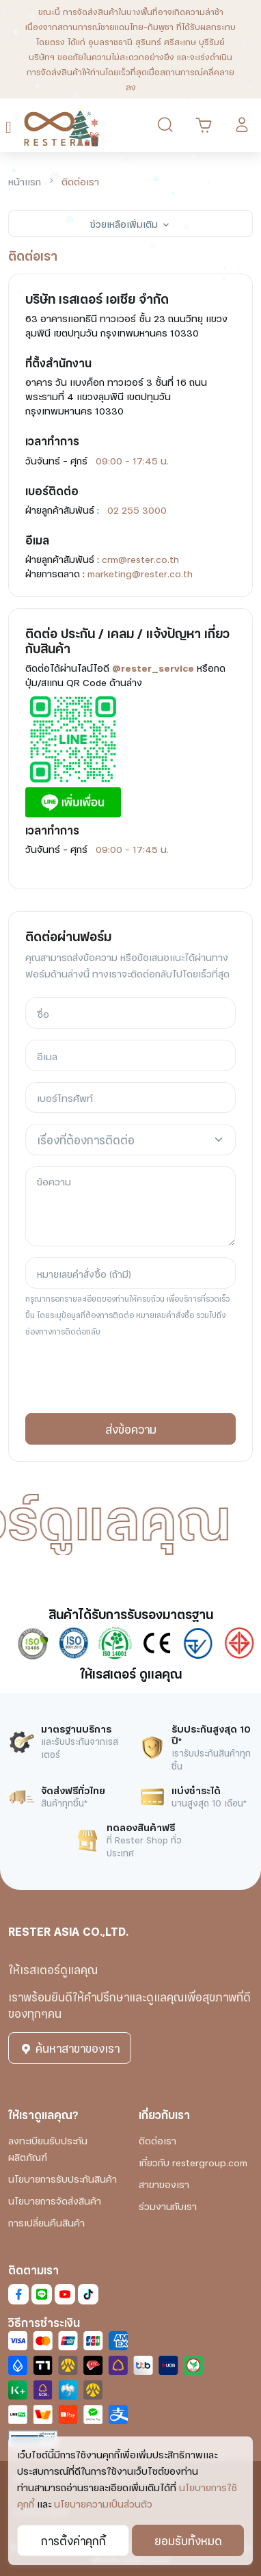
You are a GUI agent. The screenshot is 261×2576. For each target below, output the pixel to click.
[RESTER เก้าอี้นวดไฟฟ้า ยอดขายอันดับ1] (62, 125)
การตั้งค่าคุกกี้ (73, 2540)
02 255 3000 (137, 509)
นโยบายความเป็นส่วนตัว (103, 2503)
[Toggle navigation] (11, 125)
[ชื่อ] (130, 1013)
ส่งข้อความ (130, 1428)
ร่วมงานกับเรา (168, 2205)
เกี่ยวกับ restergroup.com (193, 2161)
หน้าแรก (24, 180)
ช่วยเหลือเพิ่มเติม (130, 223)
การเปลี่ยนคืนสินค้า (46, 2222)
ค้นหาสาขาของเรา (70, 2047)
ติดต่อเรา (157, 2139)
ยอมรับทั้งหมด (188, 2540)
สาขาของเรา (164, 2183)
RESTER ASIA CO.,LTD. (68, 1930)
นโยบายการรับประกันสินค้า (62, 2178)
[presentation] (129, 1375)
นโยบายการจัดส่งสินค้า (54, 2200)
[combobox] (130, 1140)
